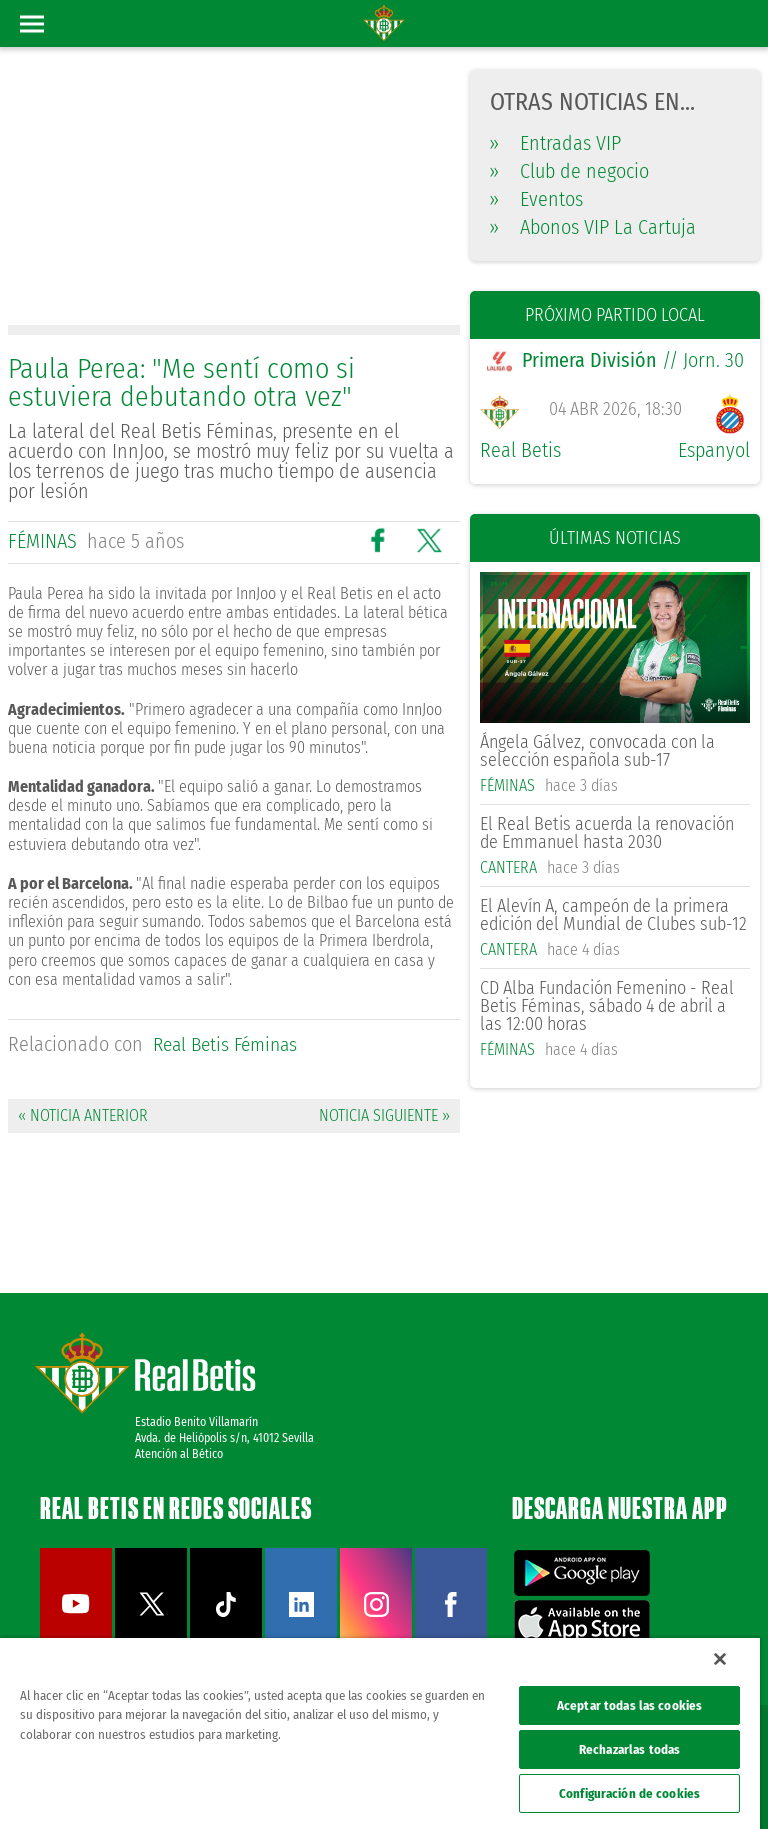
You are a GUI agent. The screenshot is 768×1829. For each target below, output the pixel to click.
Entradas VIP (555, 143)
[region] (380, 1733)
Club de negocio (569, 171)
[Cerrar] (720, 1659)
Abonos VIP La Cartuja (593, 227)
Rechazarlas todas (629, 1749)
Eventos (536, 199)
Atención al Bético (179, 1452)
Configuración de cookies (629, 1793)
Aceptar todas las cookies (629, 1705)
